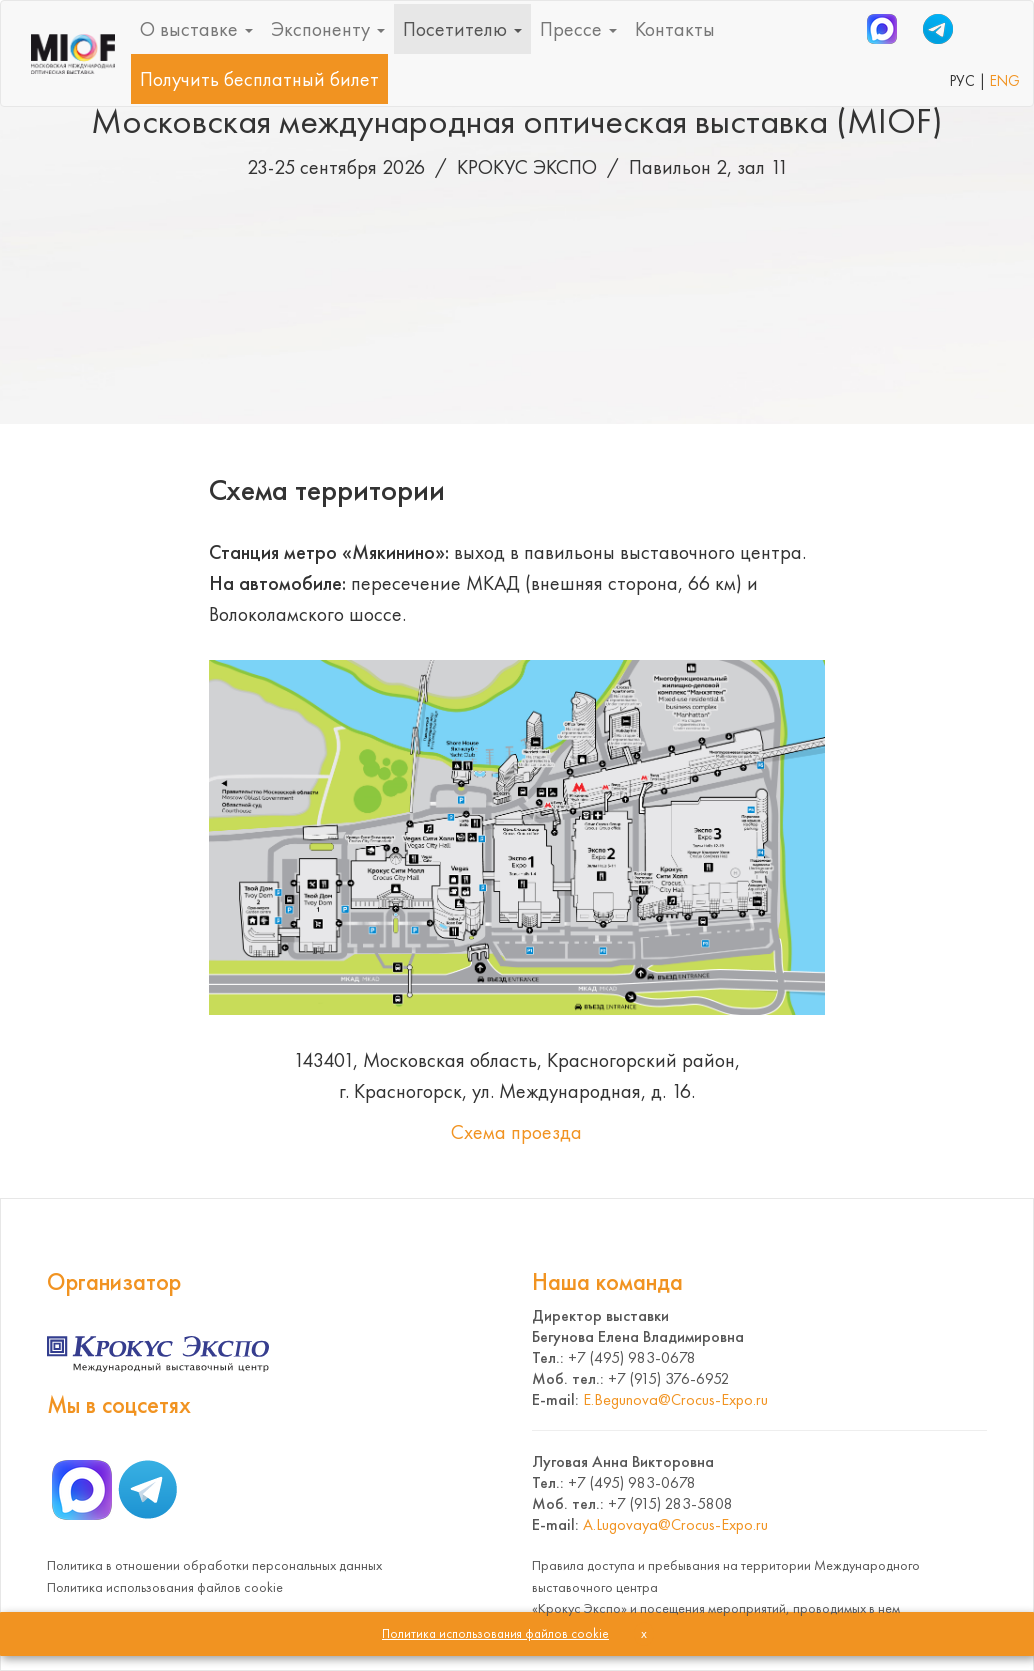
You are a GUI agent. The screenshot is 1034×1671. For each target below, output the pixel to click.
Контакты (675, 29)
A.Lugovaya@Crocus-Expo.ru (675, 1524)
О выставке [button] (196, 29)
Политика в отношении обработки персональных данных (214, 1565)
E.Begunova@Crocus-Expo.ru (675, 1399)
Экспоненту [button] (328, 29)
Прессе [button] (578, 29)
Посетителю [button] (462, 29)
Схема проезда (516, 1132)
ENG (1005, 81)
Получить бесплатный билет (259, 79)
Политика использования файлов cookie (165, 1587)
